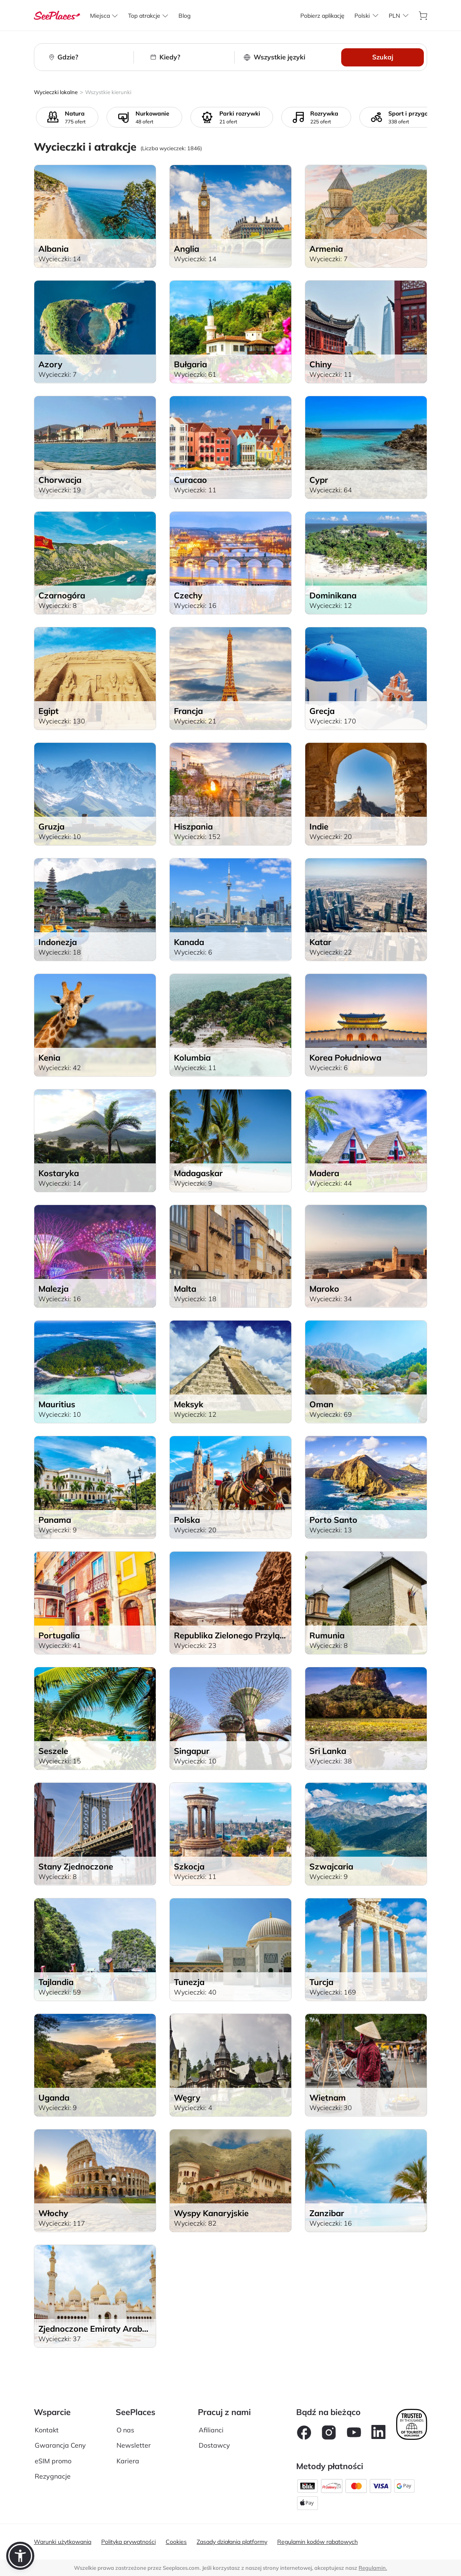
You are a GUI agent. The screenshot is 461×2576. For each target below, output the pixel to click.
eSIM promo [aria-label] (53, 2461)
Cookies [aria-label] (176, 2541)
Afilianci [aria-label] (211, 2430)
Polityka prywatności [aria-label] (128, 2541)
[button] (20, 2556)
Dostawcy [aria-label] (214, 2445)
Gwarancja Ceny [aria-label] (60, 2445)
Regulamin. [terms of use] (373, 2567)
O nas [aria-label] (125, 2430)
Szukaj (382, 57)
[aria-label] (57, 15)
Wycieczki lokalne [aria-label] (56, 92)
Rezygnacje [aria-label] (53, 2476)
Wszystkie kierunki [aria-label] (108, 92)
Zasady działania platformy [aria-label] (232, 2541)
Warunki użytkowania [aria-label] (62, 2541)
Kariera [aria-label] (127, 2461)
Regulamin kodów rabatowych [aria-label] (317, 2541)
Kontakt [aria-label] (47, 2430)
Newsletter (133, 2445)
